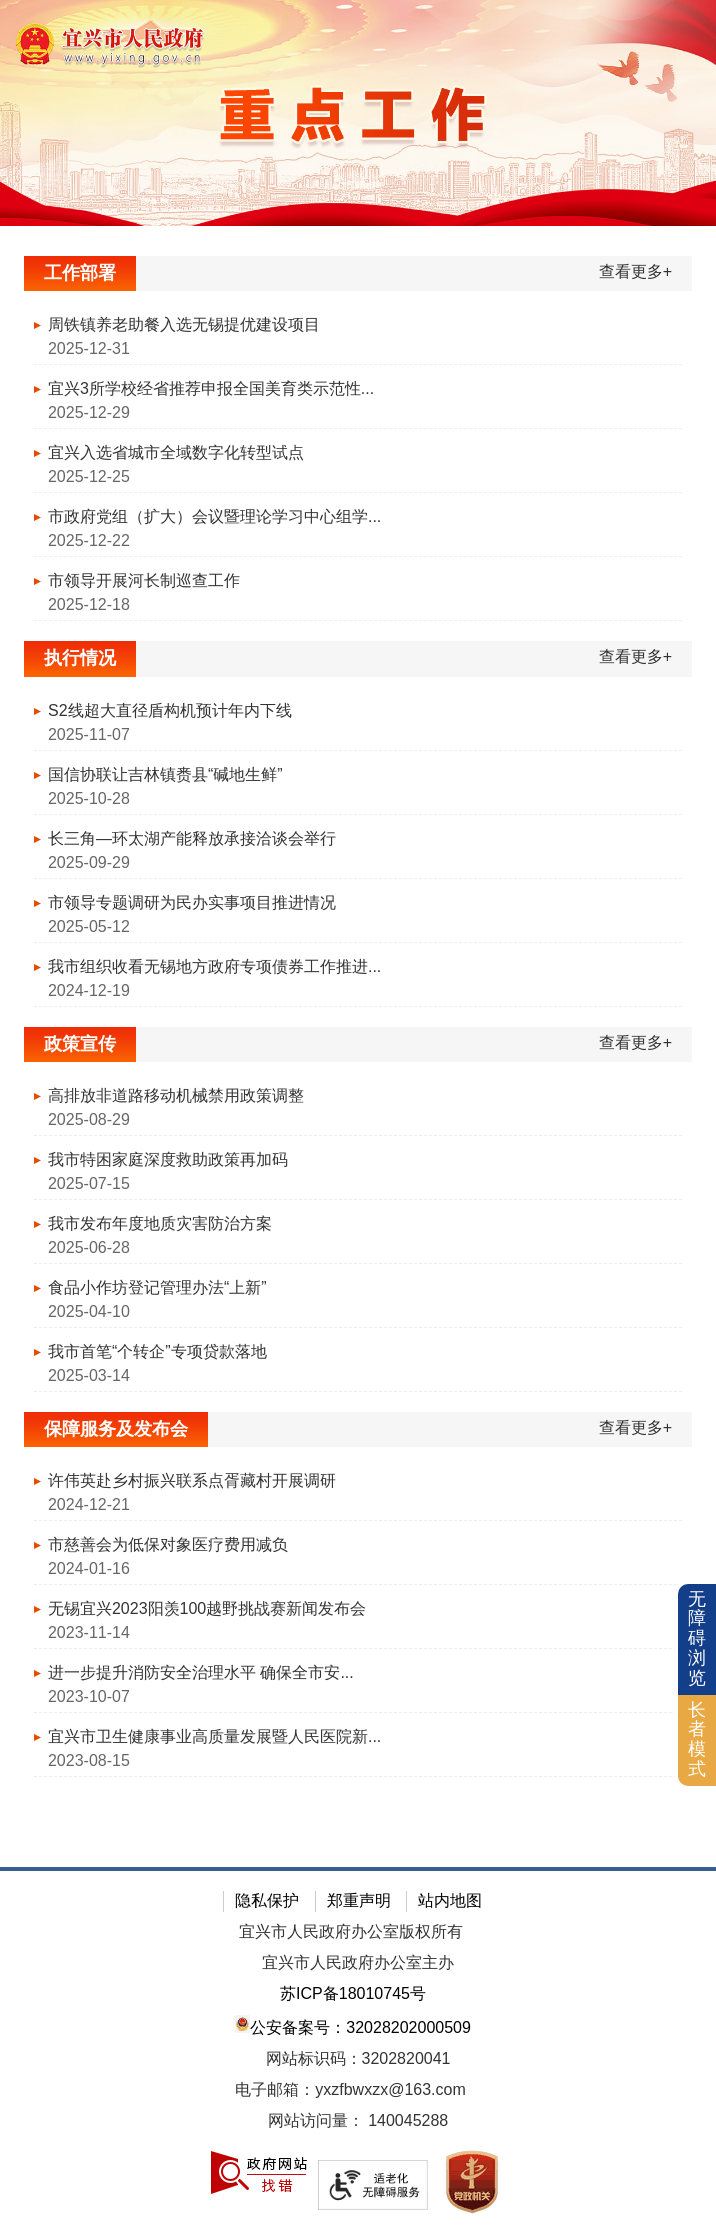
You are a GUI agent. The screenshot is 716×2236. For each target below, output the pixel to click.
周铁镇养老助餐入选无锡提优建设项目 (184, 324)
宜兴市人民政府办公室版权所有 (351, 1931)
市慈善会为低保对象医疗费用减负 (168, 1544)
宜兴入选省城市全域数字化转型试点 (176, 452)
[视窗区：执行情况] (358, 828)
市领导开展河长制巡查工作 (144, 580)
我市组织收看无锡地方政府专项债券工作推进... (214, 966)
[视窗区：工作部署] (358, 443)
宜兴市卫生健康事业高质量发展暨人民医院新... (214, 1736)
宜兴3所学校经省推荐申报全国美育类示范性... (211, 388)
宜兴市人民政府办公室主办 (358, 1962)
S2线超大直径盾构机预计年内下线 (170, 710)
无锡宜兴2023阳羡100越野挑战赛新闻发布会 (207, 1608)
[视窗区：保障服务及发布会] (358, 1599)
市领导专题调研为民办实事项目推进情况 (192, 902)
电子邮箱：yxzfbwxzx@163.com (350, 2089)
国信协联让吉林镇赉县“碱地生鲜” (165, 774)
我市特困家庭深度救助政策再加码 (168, 1159)
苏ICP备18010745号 (353, 1993)
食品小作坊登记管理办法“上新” (157, 1287)
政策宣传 (80, 1044)
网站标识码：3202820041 (358, 2058)
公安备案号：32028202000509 (353, 2025)
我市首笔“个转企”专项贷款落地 (157, 1351)
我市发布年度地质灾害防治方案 (160, 1223)
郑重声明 (359, 1900)
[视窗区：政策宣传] (358, 1214)
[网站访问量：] (358, 2121)
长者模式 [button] (697, 1739)
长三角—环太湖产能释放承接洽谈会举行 (192, 838)
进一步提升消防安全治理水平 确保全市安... (201, 1672)
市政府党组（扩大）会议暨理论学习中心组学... (214, 516)
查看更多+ (635, 271)
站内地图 (450, 1900)
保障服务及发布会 (116, 1429)
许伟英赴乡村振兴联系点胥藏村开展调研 (192, 1480)
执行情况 (80, 658)
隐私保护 (267, 1900)
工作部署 (80, 273)
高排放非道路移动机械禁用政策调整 (176, 1095)
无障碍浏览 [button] (697, 1638)
